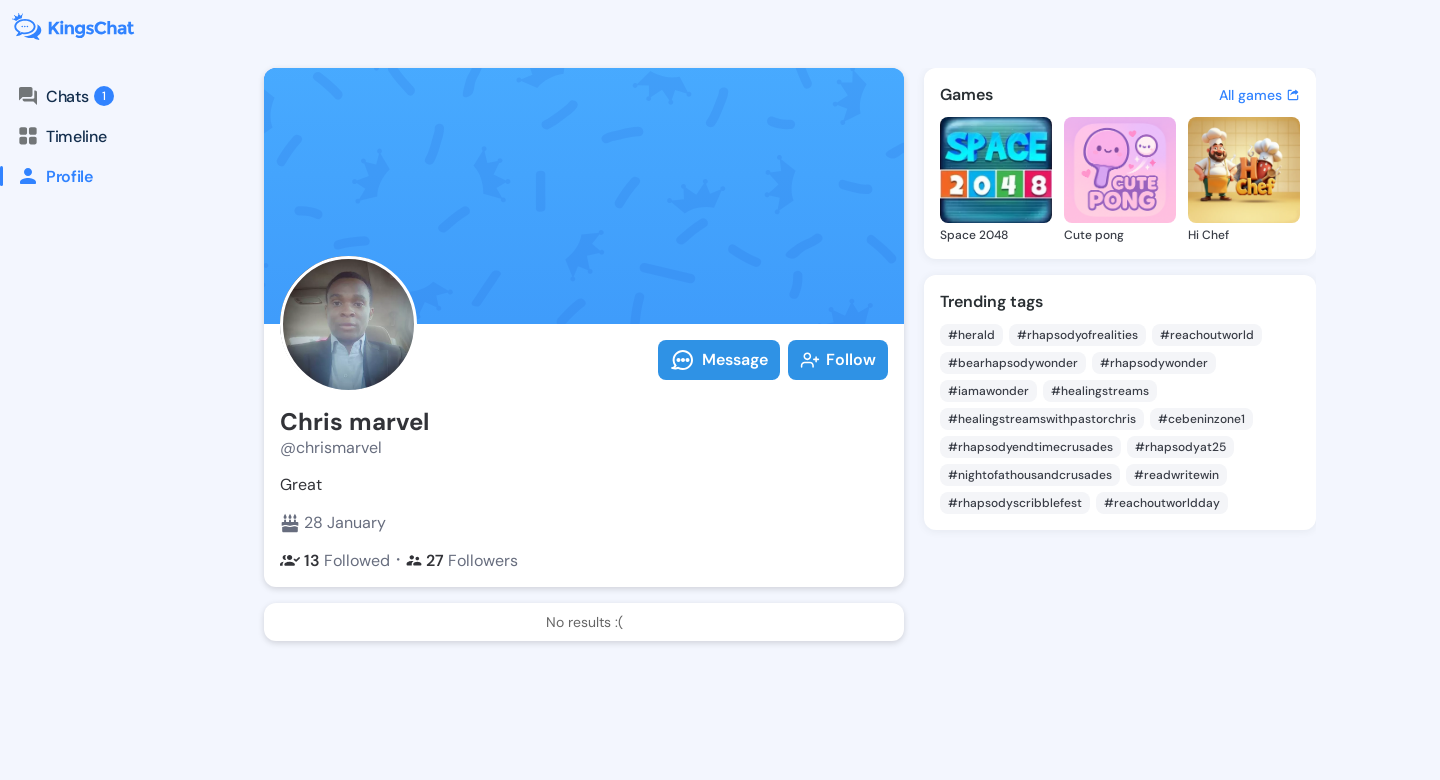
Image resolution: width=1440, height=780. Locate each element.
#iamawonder (988, 391)
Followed (335, 560)
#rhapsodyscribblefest (1015, 503)
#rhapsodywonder (1154, 363)
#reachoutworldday (1162, 503)
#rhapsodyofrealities (1077, 335)
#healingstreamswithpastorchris (1042, 419)
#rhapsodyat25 (1180, 447)
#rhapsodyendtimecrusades (1030, 447)
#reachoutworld (1207, 335)
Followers (462, 560)
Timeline (61, 136)
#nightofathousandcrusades (1030, 475)
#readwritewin (1176, 475)
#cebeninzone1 (1201, 419)
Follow (838, 359)
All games (1259, 95)
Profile (46, 176)
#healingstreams (1100, 391)
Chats (65, 96)
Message (719, 360)
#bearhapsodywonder (1013, 363)
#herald (971, 335)
